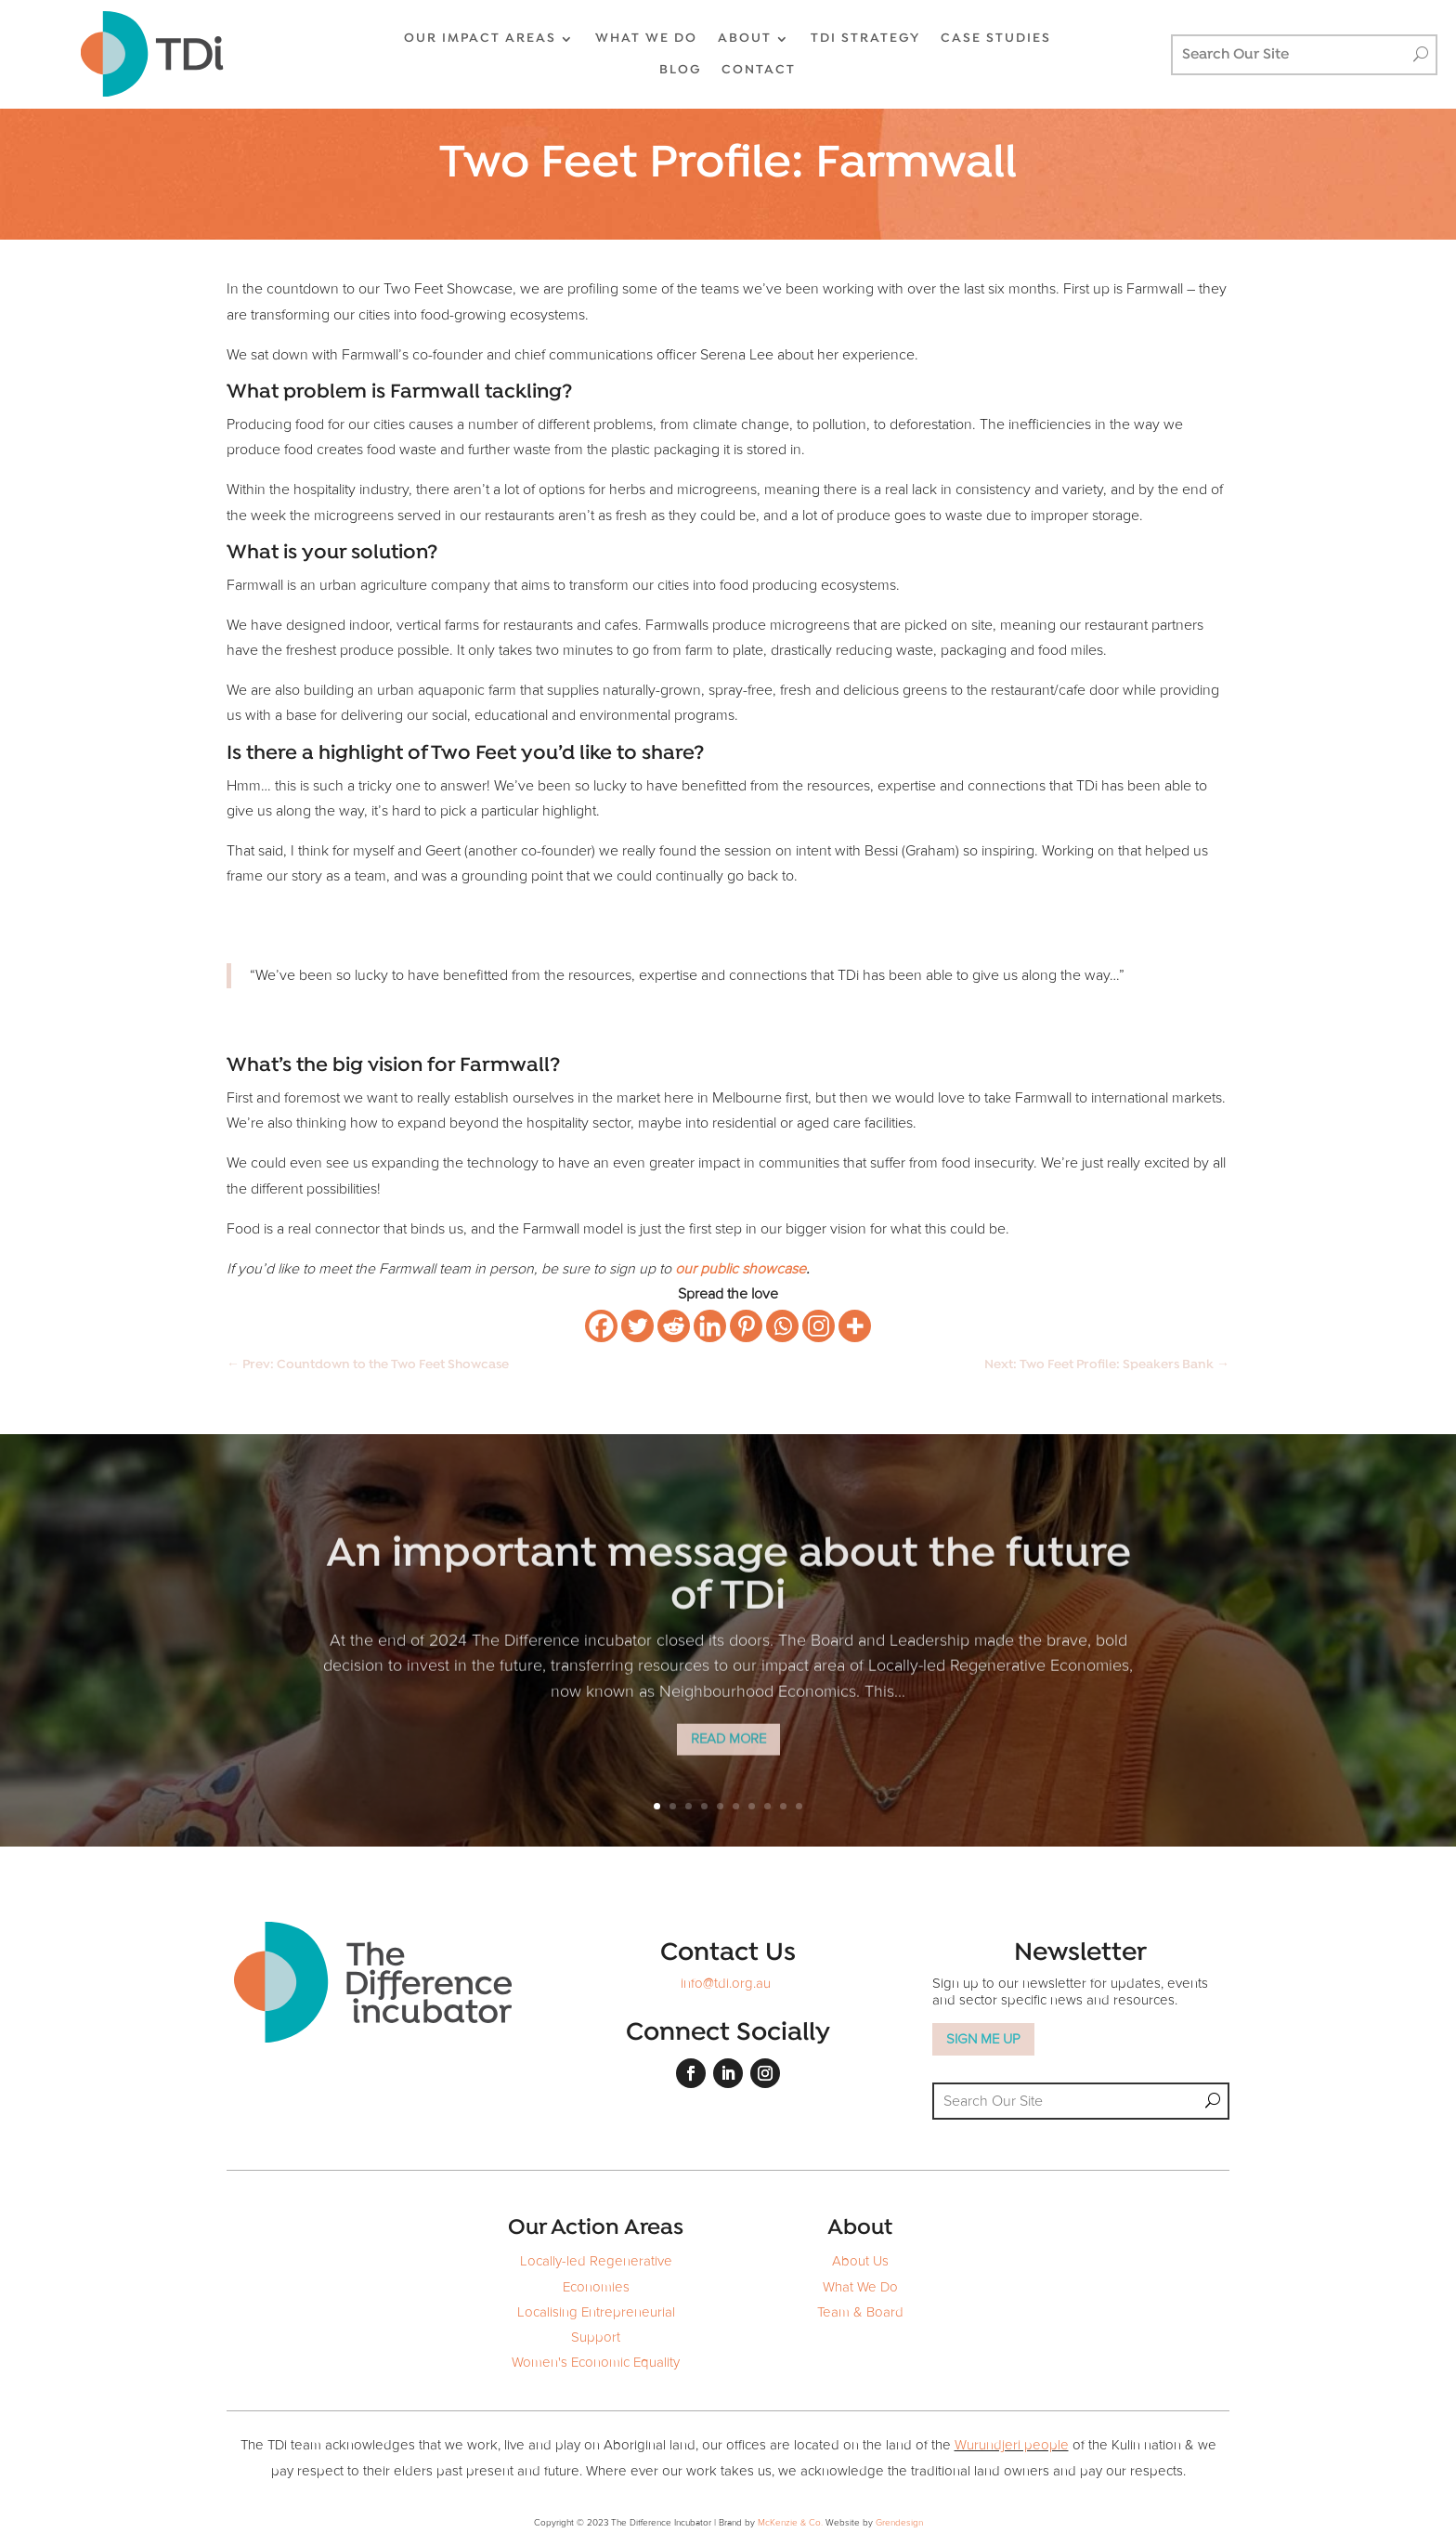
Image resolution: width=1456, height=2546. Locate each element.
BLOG (680, 70)
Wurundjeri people (1012, 2445)
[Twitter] (637, 1326)
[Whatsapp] (782, 1326)
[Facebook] (601, 1326)
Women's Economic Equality (596, 2363)
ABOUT (745, 38)
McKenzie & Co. (792, 2522)
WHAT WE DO (646, 38)
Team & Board (860, 2312)
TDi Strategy (865, 38)
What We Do (860, 2287)
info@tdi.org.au (726, 1984)
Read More (728, 1755)
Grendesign (899, 2522)
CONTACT (759, 70)
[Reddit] (673, 1326)
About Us (860, 2261)
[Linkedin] (710, 1326)
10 (799, 1806)
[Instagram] (818, 1326)
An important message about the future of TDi (728, 1592)
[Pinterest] (746, 1326)
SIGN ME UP (983, 2039)
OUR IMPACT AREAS (480, 38)
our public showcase (740, 1268)
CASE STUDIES (996, 38)
